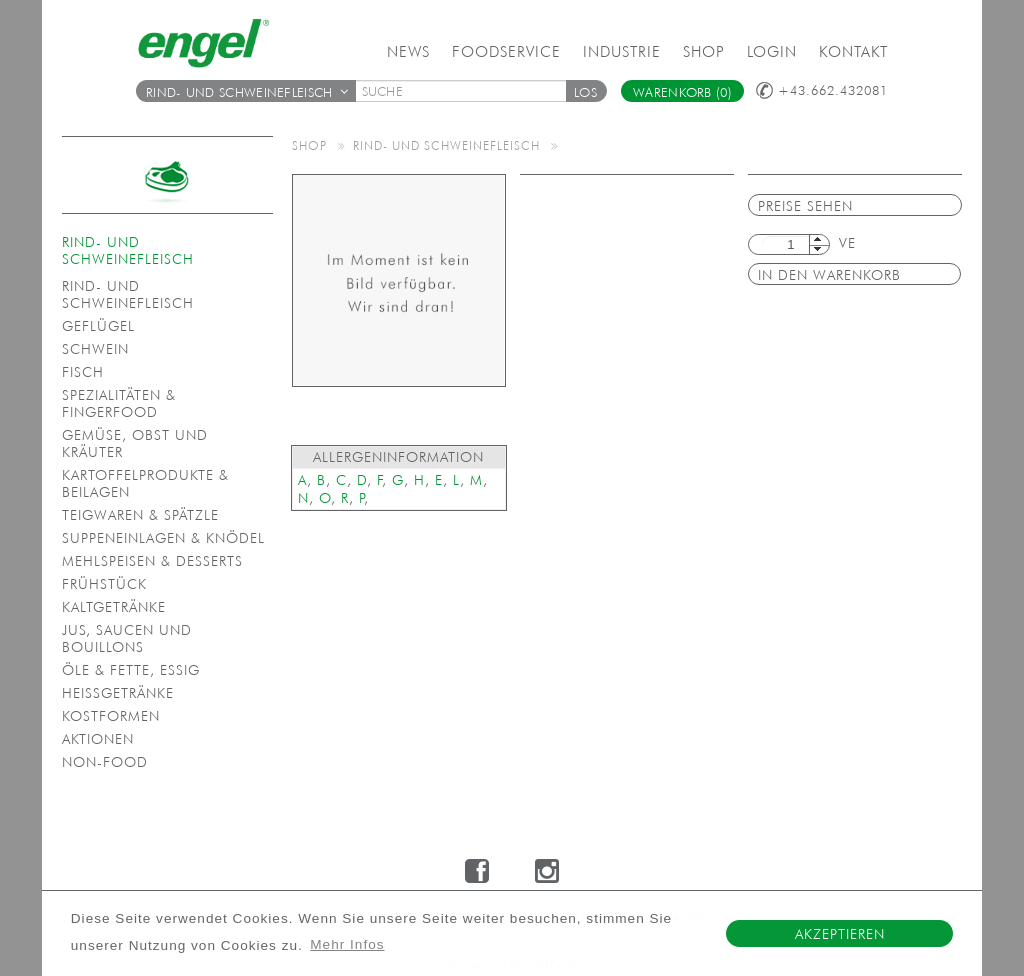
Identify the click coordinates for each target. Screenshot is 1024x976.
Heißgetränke (118, 693)
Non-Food (105, 762)
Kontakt (853, 51)
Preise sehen (805, 206)
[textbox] (468, 91)
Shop (704, 51)
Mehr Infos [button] (347, 944)
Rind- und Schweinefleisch (247, 92)
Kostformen (111, 716)
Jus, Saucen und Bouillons (127, 638)
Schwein (95, 349)
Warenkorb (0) (682, 92)
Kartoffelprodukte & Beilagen (145, 483)
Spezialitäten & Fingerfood (119, 403)
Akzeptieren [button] (840, 934)
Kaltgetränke (114, 607)
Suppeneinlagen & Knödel (163, 538)
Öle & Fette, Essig (131, 670)
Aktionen (98, 739)
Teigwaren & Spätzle (140, 515)
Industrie (622, 51)
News (408, 51)
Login (772, 51)
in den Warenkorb (829, 275)
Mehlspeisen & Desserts (152, 561)
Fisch (83, 372)
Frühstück (104, 584)
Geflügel (98, 326)
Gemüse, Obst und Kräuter (135, 443)
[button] (586, 91)
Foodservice (506, 51)
